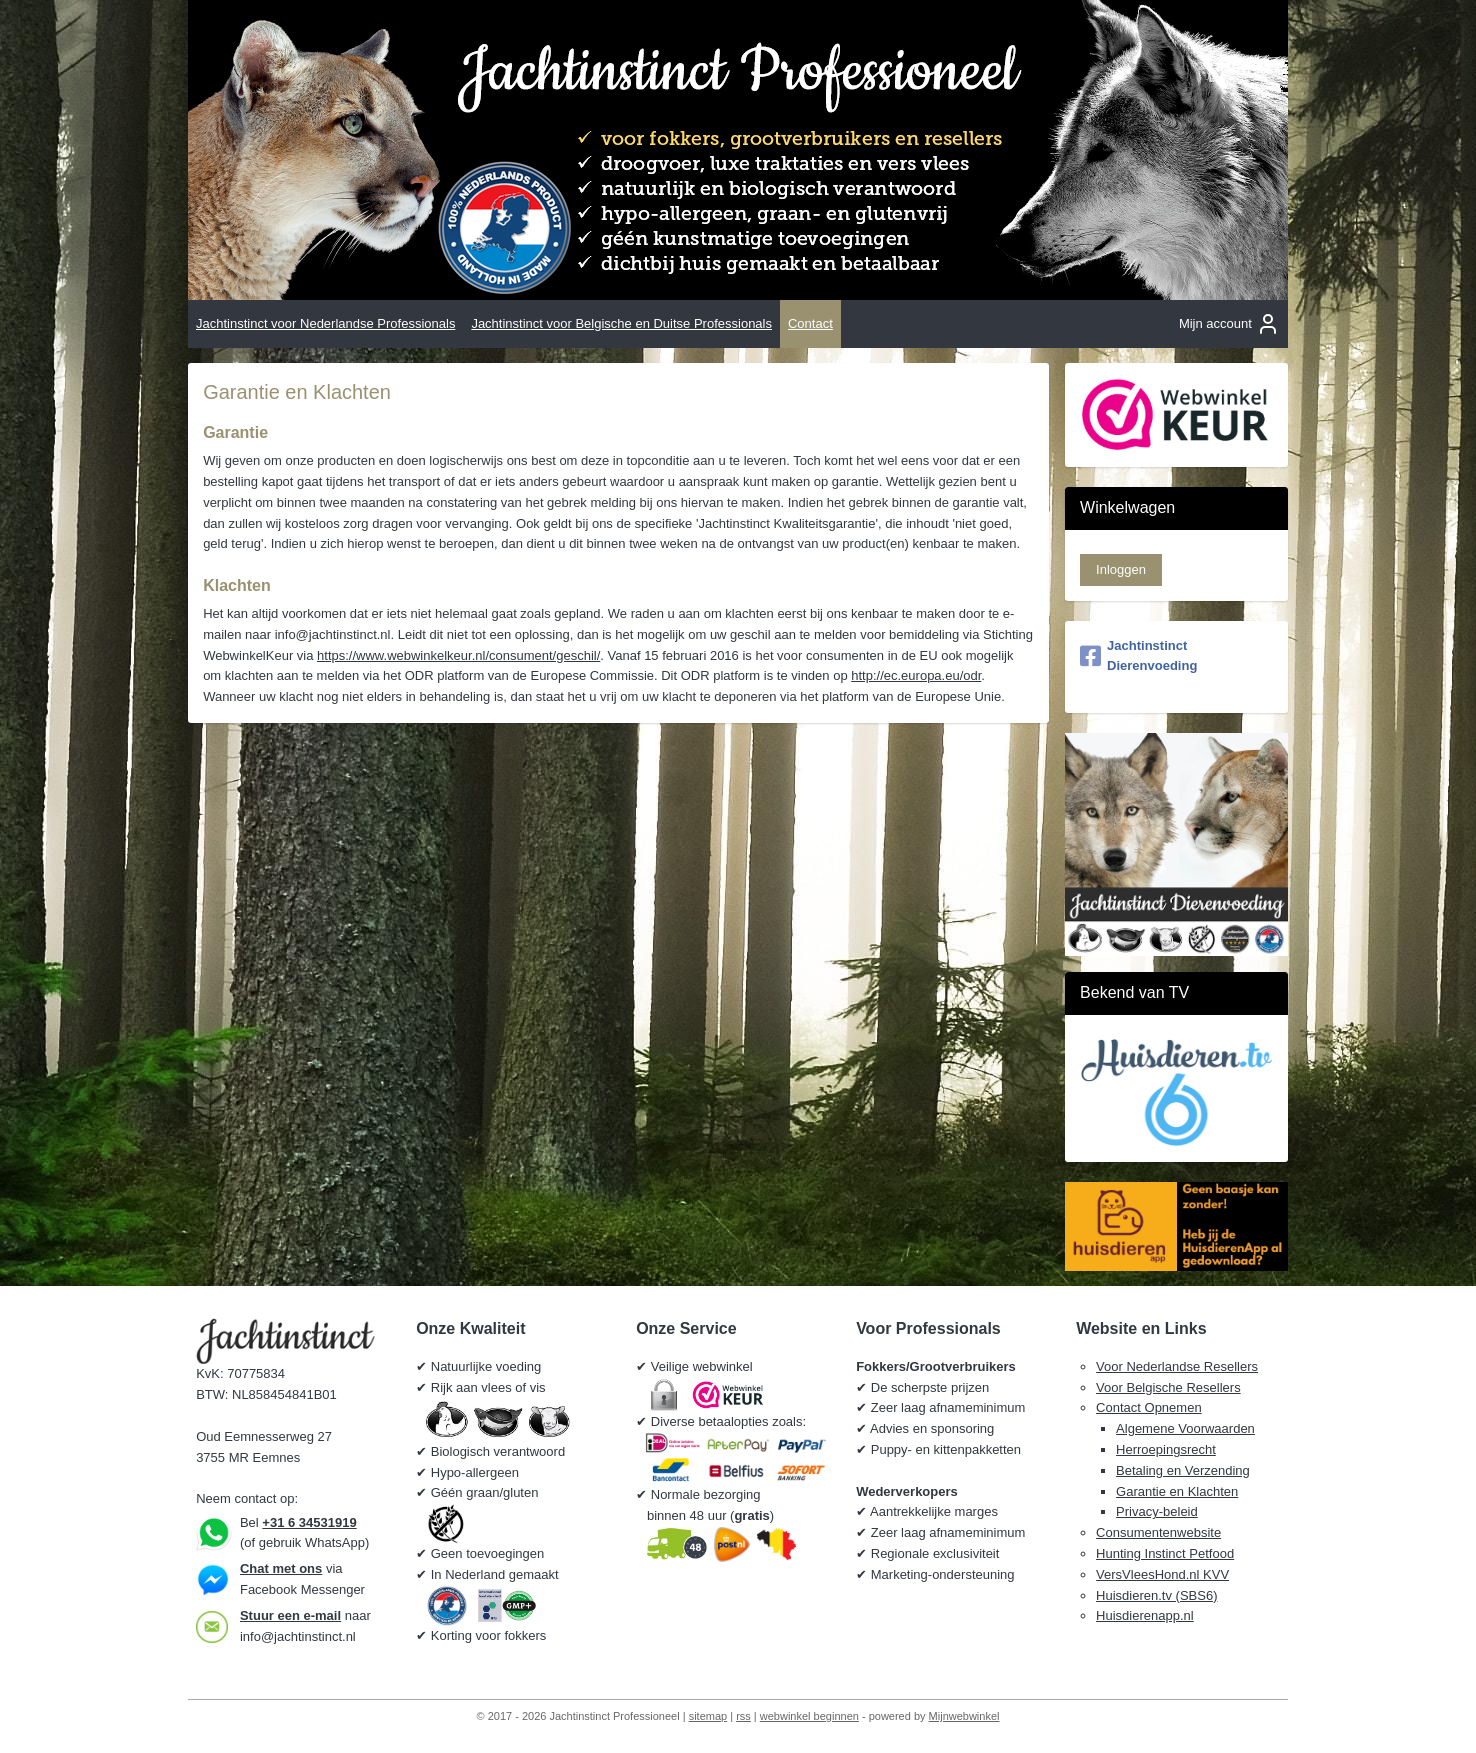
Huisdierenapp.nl (1145, 1615)
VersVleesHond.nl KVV (1162, 1574)
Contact (810, 323)
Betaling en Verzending (1183, 1470)
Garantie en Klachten (1177, 1491)
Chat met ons (281, 1568)
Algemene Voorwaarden (1185, 1428)
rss (743, 1716)
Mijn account (1229, 324)
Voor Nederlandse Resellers (1177, 1366)
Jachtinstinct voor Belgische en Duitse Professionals (621, 323)
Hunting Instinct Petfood (1165, 1553)
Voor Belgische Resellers (1168, 1387)
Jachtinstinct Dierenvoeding (1138, 656)
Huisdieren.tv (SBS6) (1156, 1595)
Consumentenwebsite (1158, 1532)
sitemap (708, 1716)
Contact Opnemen (1149, 1407)
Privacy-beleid (1157, 1511)
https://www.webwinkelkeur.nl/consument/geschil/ (458, 655)
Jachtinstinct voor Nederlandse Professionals (325, 323)
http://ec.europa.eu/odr (916, 675)
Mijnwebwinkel (964, 1716)
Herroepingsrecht (1166, 1449)
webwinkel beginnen (809, 1716)
